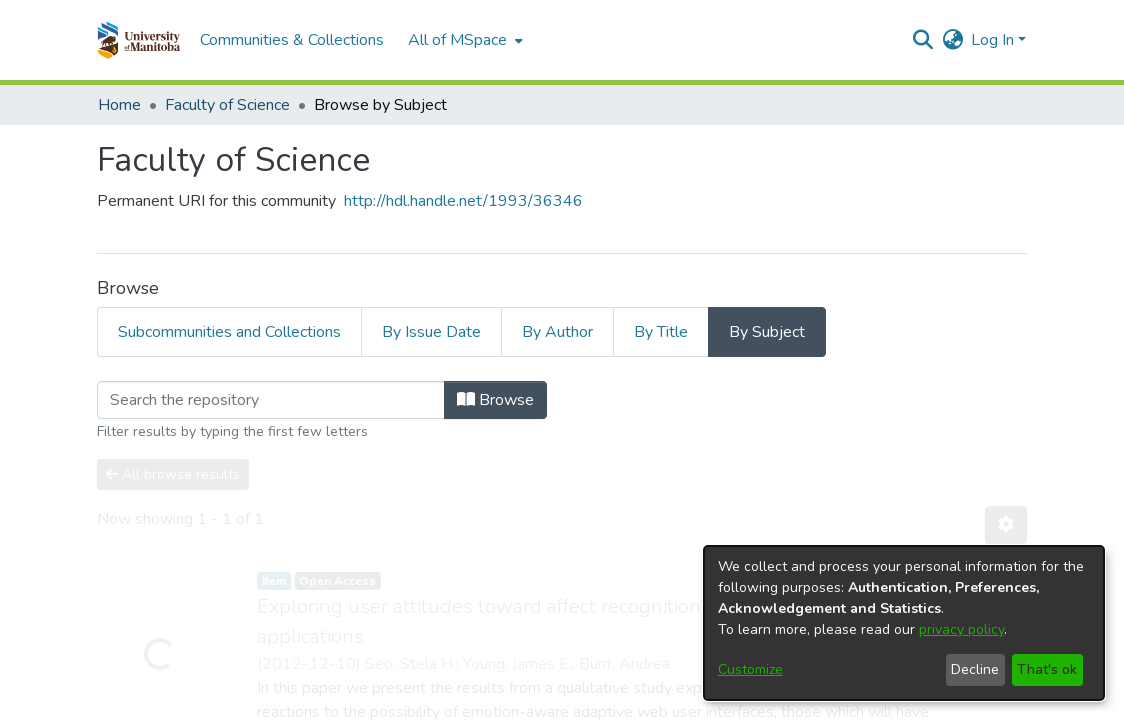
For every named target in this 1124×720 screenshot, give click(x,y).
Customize (750, 669)
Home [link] (119, 105)
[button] (138, 40)
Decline (975, 669)
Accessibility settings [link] (545, 704)
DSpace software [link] (440, 681)
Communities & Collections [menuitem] (292, 40)
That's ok (1047, 669)
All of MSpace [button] (457, 40)
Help (750, 703)
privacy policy (961, 629)
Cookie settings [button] (410, 704)
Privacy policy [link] (674, 704)
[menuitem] (463, 40)
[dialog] (904, 623)
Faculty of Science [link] (227, 105)
